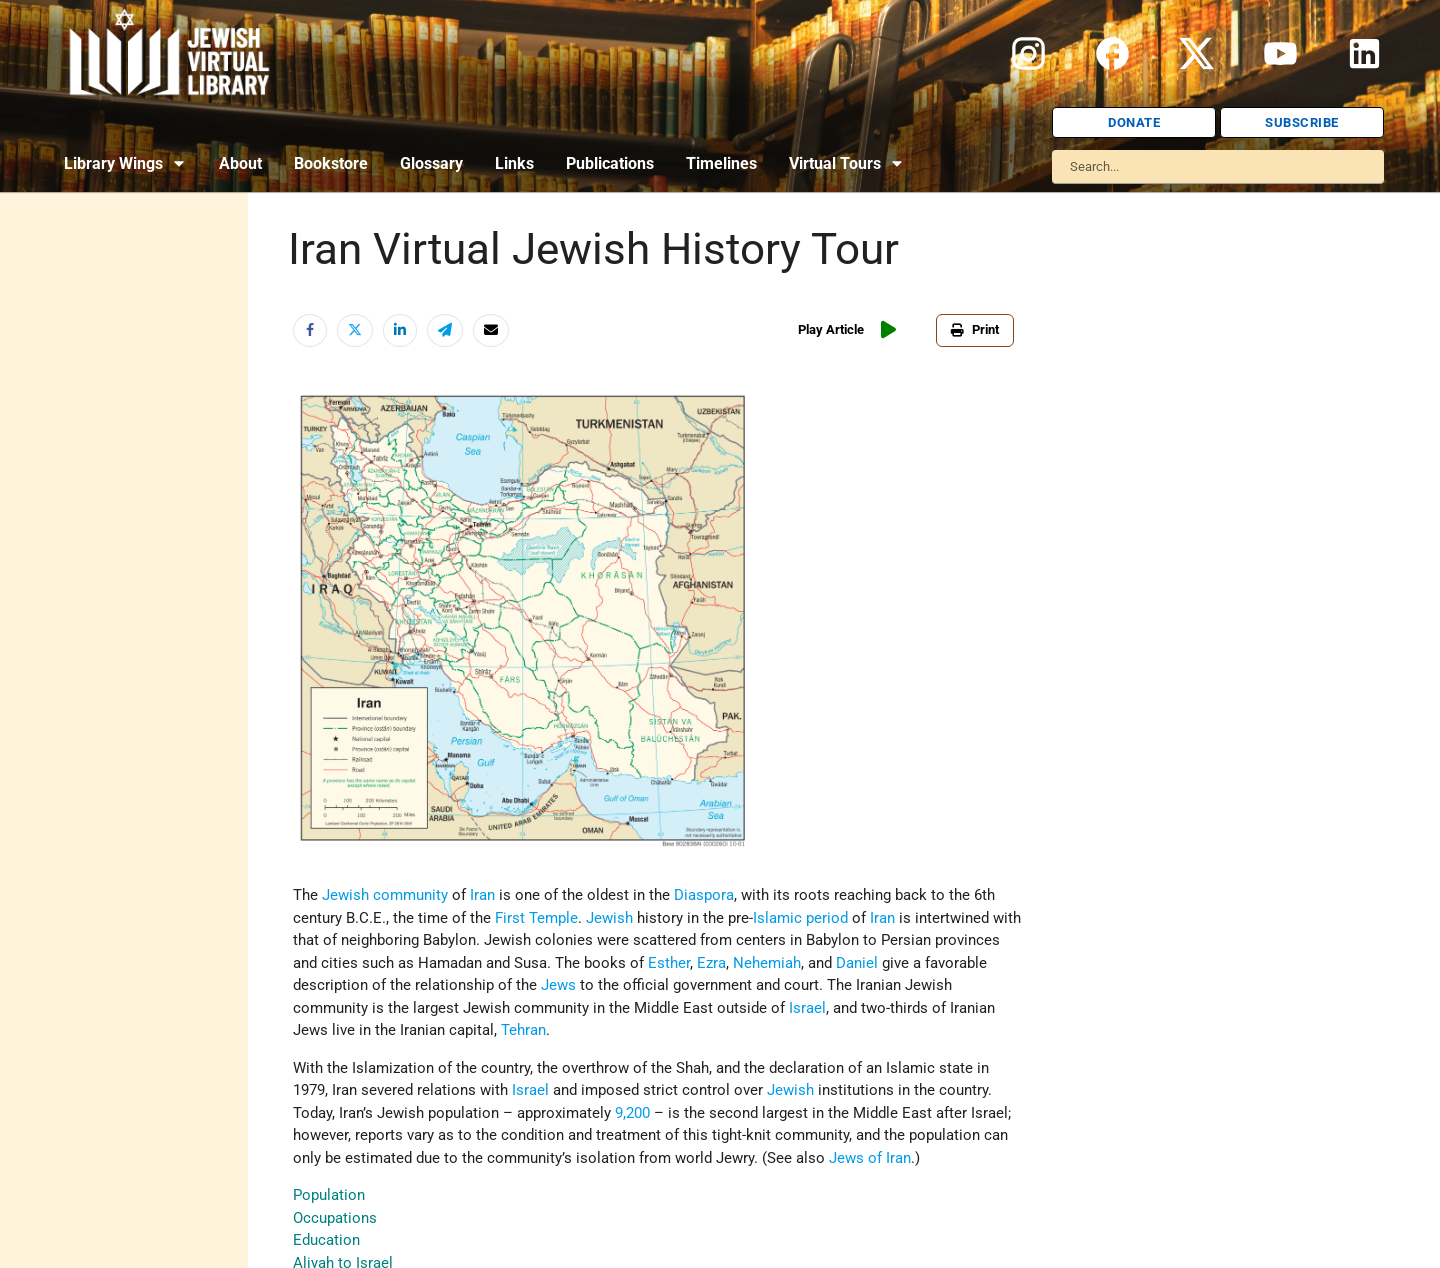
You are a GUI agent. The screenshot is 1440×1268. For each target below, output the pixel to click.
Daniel (857, 963)
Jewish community (385, 895)
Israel (807, 1008)
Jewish (609, 918)
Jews (558, 985)
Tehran (523, 1030)
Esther (669, 963)
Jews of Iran (870, 1158)
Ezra (711, 963)
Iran (482, 895)
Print (975, 329)
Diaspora (704, 895)
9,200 (632, 1113)
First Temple (536, 918)
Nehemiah (767, 963)
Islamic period (800, 918)
